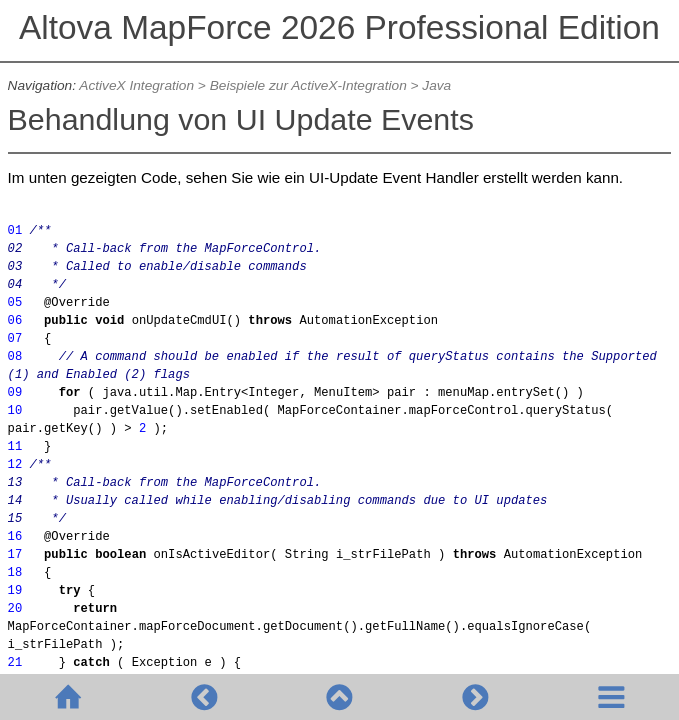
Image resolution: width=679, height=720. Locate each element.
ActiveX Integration (136, 85)
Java (436, 85)
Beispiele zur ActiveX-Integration (308, 85)
